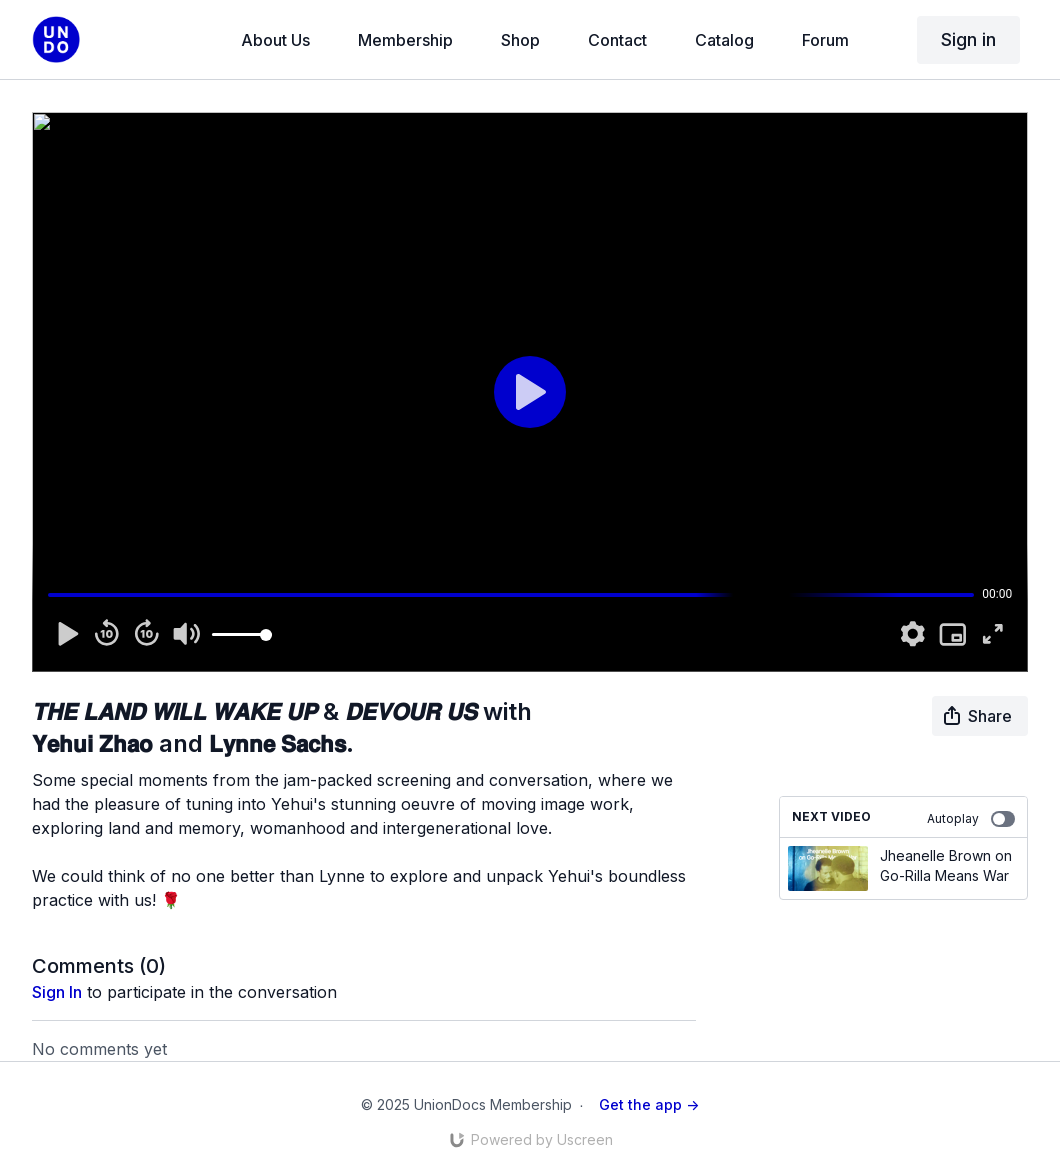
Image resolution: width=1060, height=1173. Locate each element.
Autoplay (971, 819)
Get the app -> (649, 1104)
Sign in (968, 39)
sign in (57, 992)
